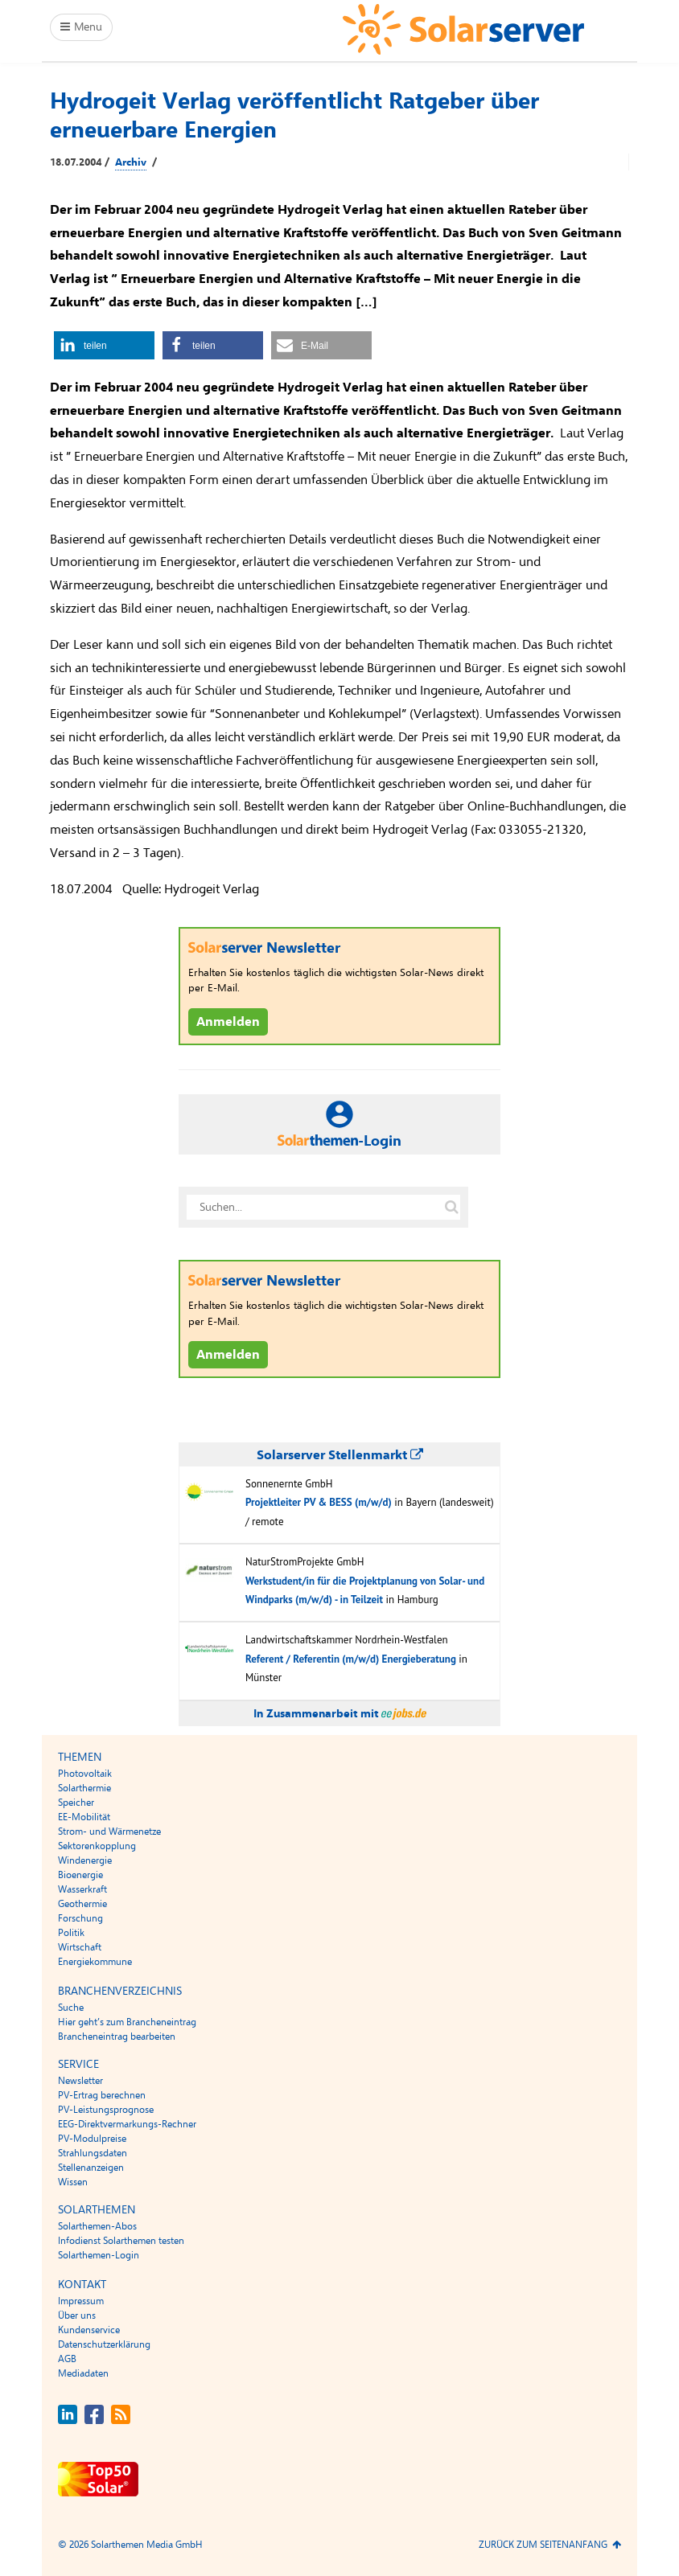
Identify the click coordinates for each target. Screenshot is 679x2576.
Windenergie (85, 1860)
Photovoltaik (85, 1773)
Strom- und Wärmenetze (109, 1831)
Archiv (130, 162)
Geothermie (82, 1903)
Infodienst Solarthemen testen (121, 2240)
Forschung (80, 1918)
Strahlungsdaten (92, 2153)
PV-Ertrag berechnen (102, 2095)
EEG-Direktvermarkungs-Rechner (127, 2124)
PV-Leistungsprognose (106, 2109)
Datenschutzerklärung (104, 2344)
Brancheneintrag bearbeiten (116, 2036)
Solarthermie (84, 1788)
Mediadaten (83, 2373)
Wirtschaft (79, 1947)
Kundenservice (89, 2330)
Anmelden (228, 1022)
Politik (71, 1932)
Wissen (73, 2182)
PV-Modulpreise (92, 2138)
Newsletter (80, 2080)
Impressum (81, 2301)
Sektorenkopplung (97, 1846)
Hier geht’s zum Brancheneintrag (127, 2022)
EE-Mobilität (84, 1817)
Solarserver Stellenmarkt (340, 1455)
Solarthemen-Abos (97, 2226)
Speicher (76, 1802)
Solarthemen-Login (98, 2255)
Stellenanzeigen (91, 2167)
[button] (104, 345)
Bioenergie (80, 1874)
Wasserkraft (82, 1889)
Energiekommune (95, 1961)
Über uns (77, 2315)
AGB (67, 2358)
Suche (71, 2007)
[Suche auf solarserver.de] (451, 1207)
